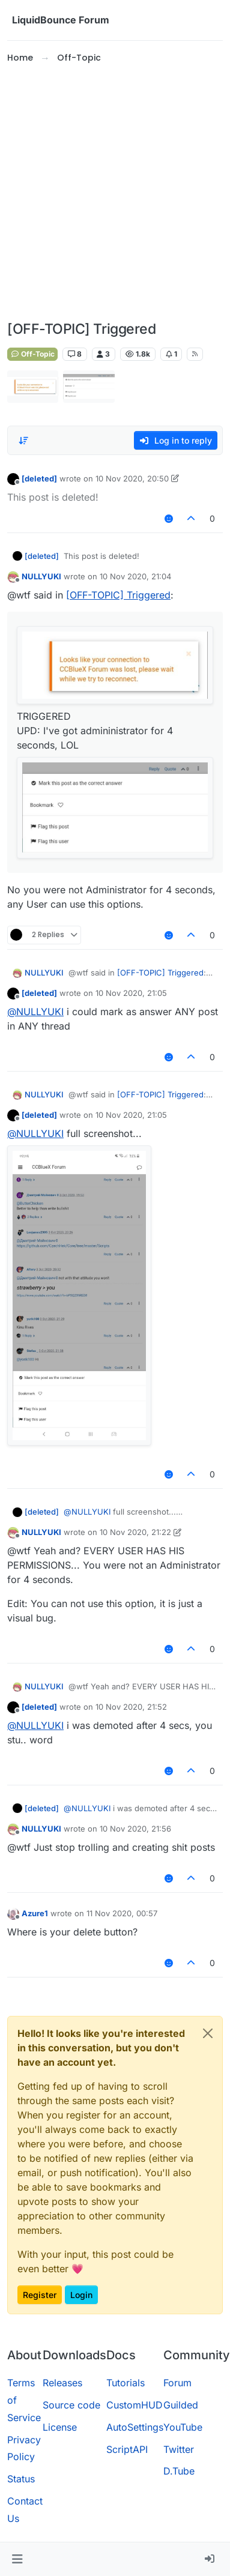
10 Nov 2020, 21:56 (135, 1828)
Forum (177, 2383)
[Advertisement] (112, 193)
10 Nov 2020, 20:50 (132, 478)
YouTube (182, 2427)
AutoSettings (134, 2427)
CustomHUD (134, 2405)
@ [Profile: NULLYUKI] (35, 1012)
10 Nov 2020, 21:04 (135, 576)
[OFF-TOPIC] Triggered (118, 595)
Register (39, 2295)
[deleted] (39, 478)
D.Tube (179, 2471)
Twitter (178, 2449)
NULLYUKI (41, 576)
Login (81, 2295)
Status (21, 2479)
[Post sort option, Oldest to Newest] (23, 440)
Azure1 (35, 1913)
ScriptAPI (127, 2449)
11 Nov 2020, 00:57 (121, 1913)
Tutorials (125, 2383)
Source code (71, 2405)
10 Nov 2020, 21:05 (131, 993)
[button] (17, 2559)
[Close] (207, 2033)
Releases (62, 2383)
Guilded (180, 2405)
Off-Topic (32, 353)
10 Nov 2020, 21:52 (131, 1707)
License (60, 2427)
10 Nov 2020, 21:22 (135, 1532)
